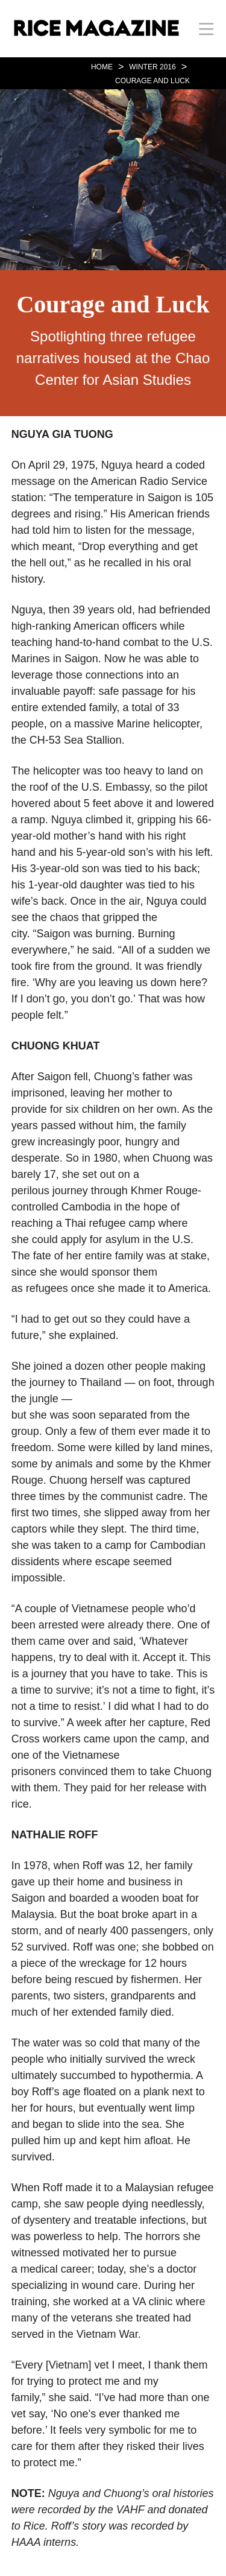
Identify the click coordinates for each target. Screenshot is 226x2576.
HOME (102, 67)
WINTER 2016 (152, 67)
